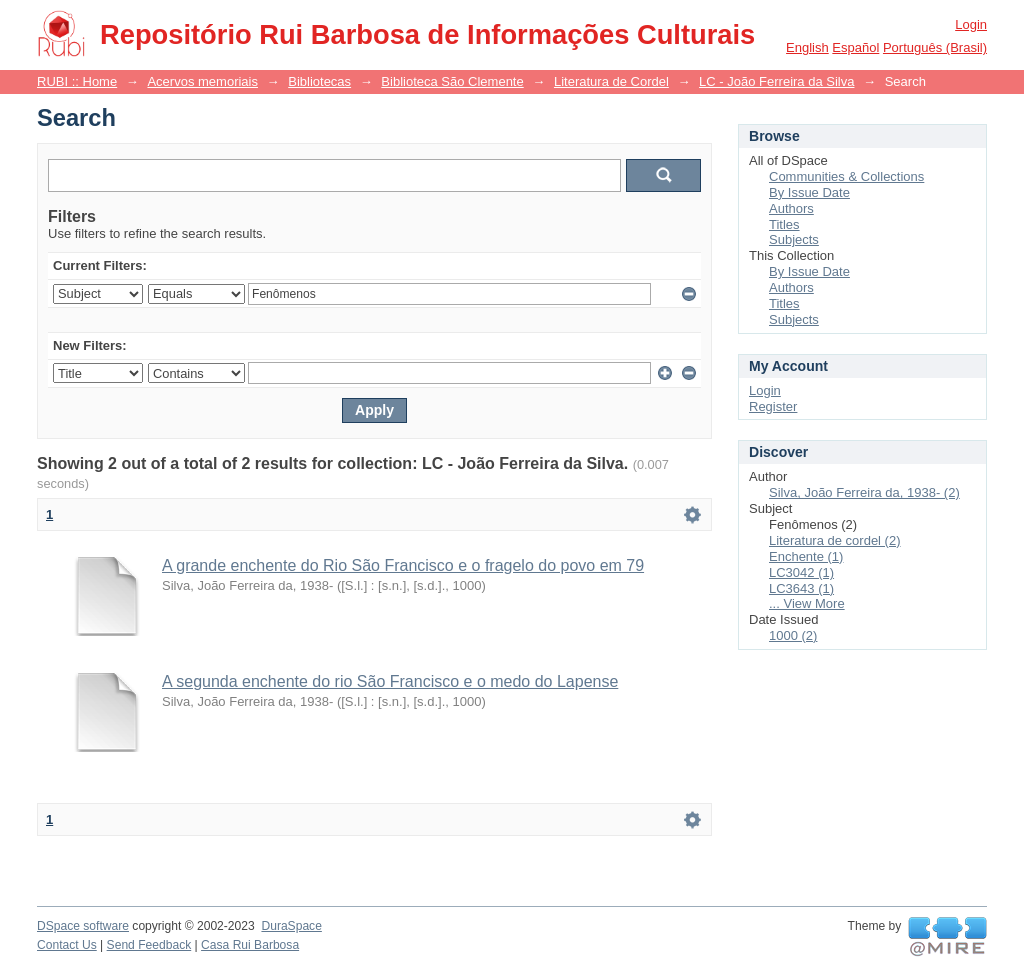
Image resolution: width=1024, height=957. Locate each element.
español (855, 47)
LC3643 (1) (801, 588)
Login (971, 24)
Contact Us (67, 945)
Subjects (794, 239)
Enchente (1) (806, 556)
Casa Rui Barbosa (250, 945)
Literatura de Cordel (611, 81)
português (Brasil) (935, 47)
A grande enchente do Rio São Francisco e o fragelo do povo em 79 (403, 565)
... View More (807, 603)
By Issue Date (809, 192)
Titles (784, 224)
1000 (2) (793, 635)
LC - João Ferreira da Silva (776, 81)
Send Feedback (149, 945)
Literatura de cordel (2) (835, 540)
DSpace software (83, 926)
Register (773, 406)
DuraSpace (291, 926)
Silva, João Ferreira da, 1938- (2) (864, 492)
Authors (791, 208)
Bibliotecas (319, 81)
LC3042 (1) (801, 572)
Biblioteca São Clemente (452, 81)
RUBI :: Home (77, 81)
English (807, 47)
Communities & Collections (846, 176)
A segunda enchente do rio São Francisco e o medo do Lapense (390, 681)
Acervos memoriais (202, 81)
